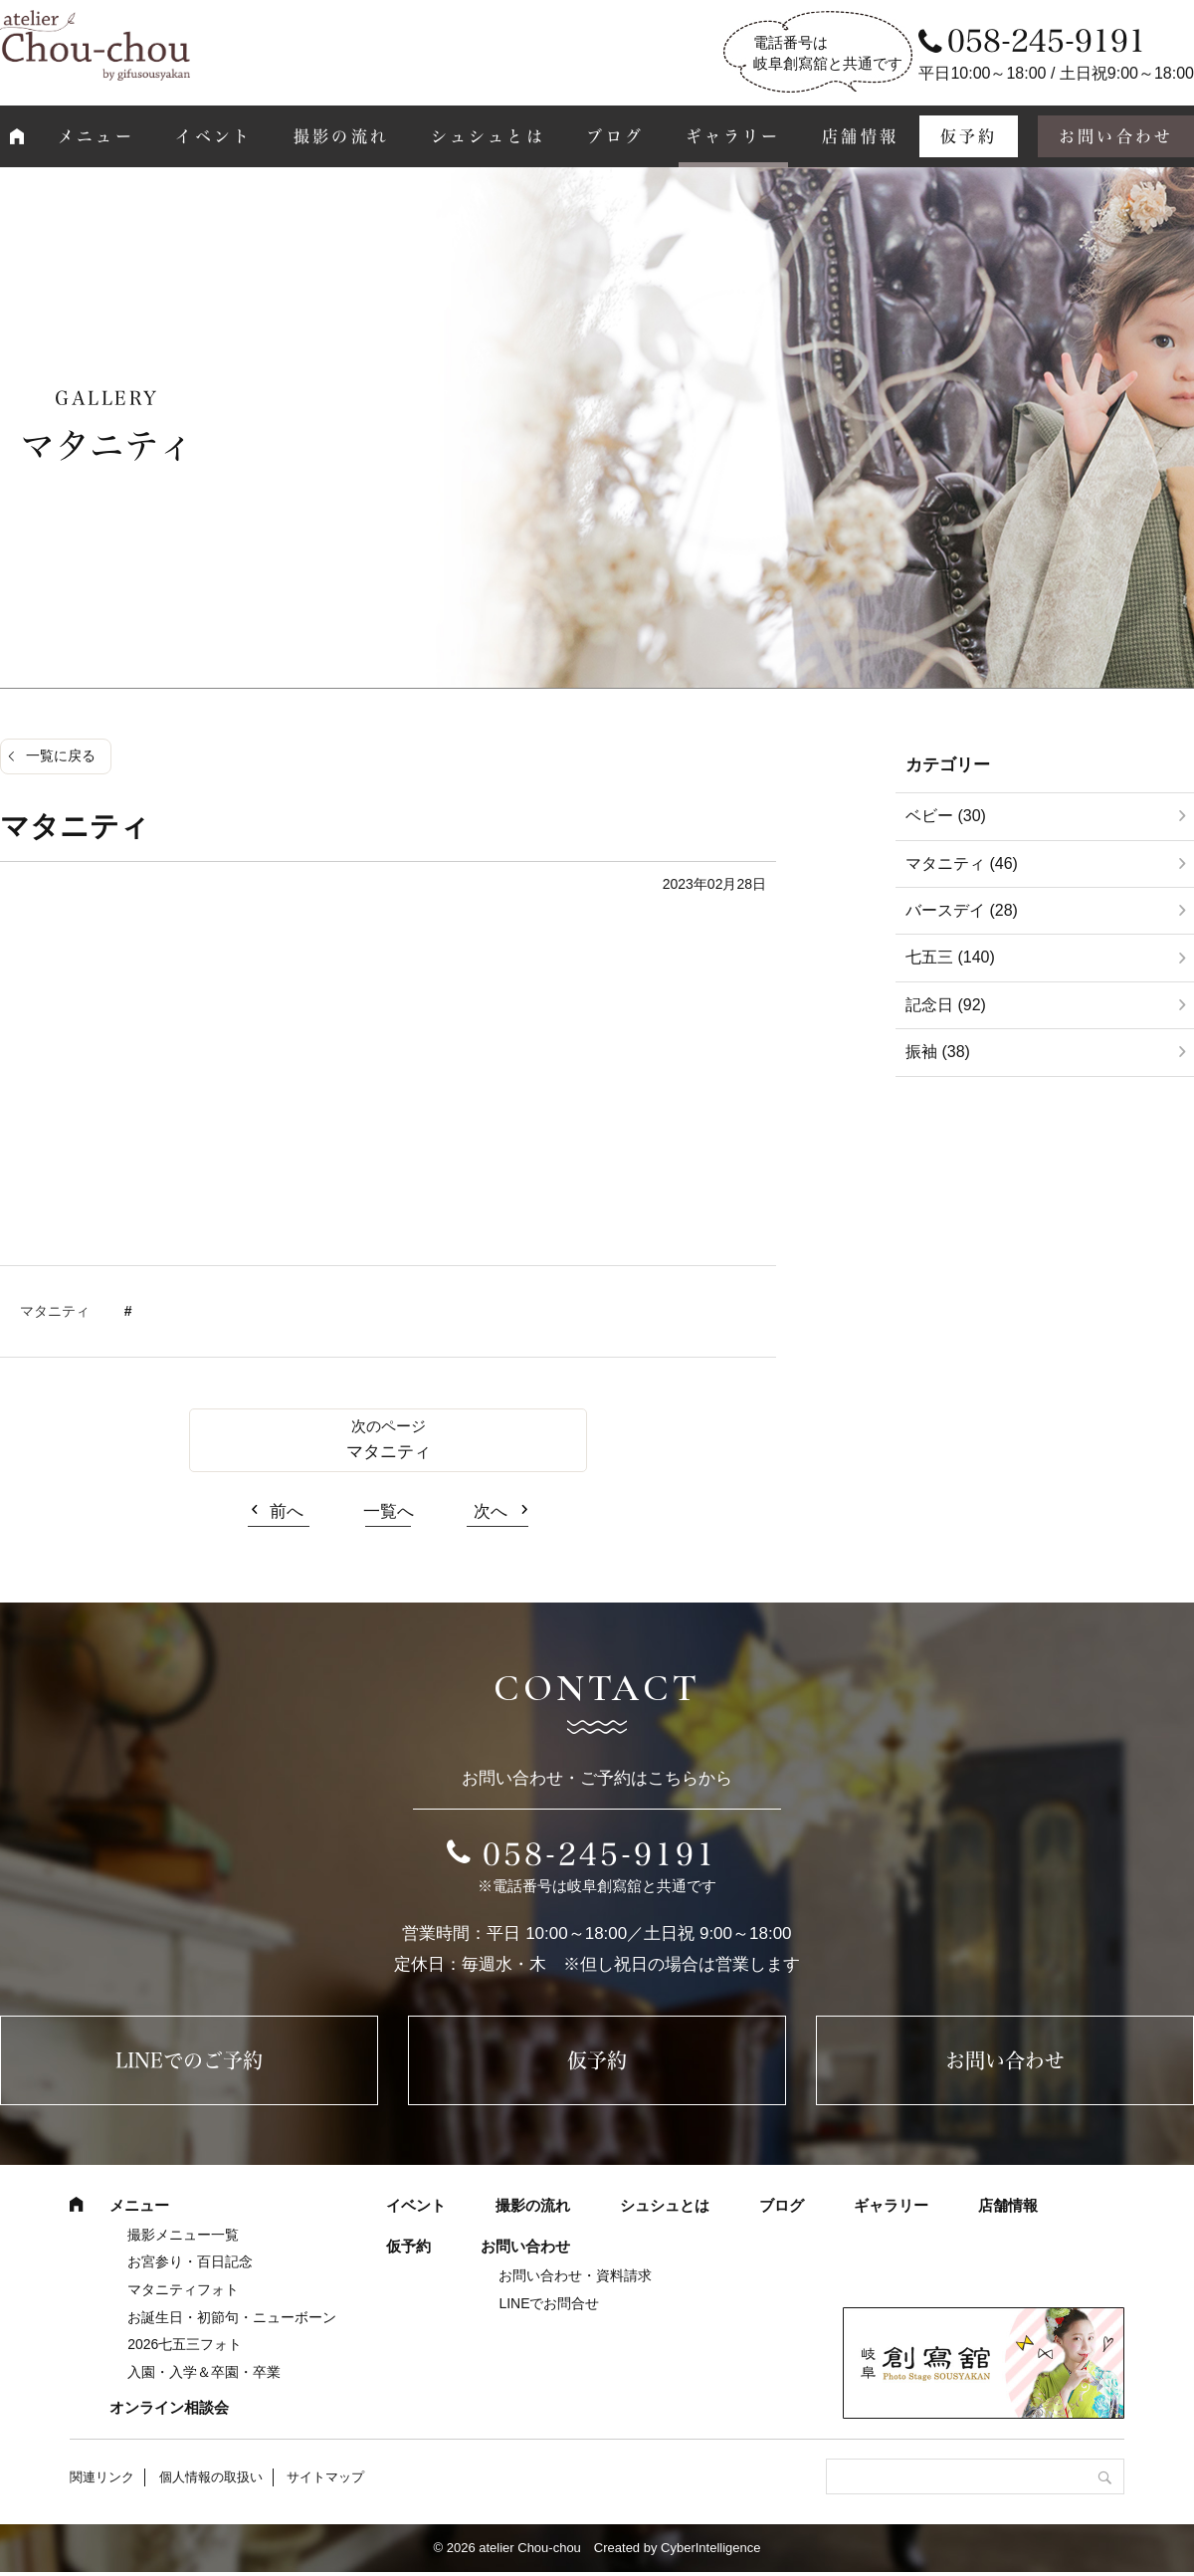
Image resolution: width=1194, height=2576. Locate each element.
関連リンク (102, 2476)
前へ (286, 1511)
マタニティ (55, 1311)
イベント (213, 136)
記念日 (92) (945, 1004)
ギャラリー (733, 136)
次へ (490, 1511)
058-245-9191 (600, 1854)
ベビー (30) (945, 815)
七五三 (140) (950, 957)
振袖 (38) (937, 1051)
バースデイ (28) (961, 910)
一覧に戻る (61, 755)
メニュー (96, 136)
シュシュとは (488, 136)
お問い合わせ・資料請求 (575, 2275)
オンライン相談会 (169, 2407)
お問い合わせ (1005, 2060)
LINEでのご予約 (189, 2060)
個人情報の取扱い (211, 2476)
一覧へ (388, 1511)
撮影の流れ (341, 136)
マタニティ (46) (961, 863)
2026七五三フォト (184, 2344)
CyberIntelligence (710, 2547)
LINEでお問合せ (548, 2303)
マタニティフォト (183, 2289)
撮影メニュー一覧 (183, 2235)
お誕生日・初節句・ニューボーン (231, 2317)
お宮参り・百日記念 (190, 2261)
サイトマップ (325, 2476)
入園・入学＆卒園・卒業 (204, 2372)
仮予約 (969, 136)
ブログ (615, 136)
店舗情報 (860, 136)
